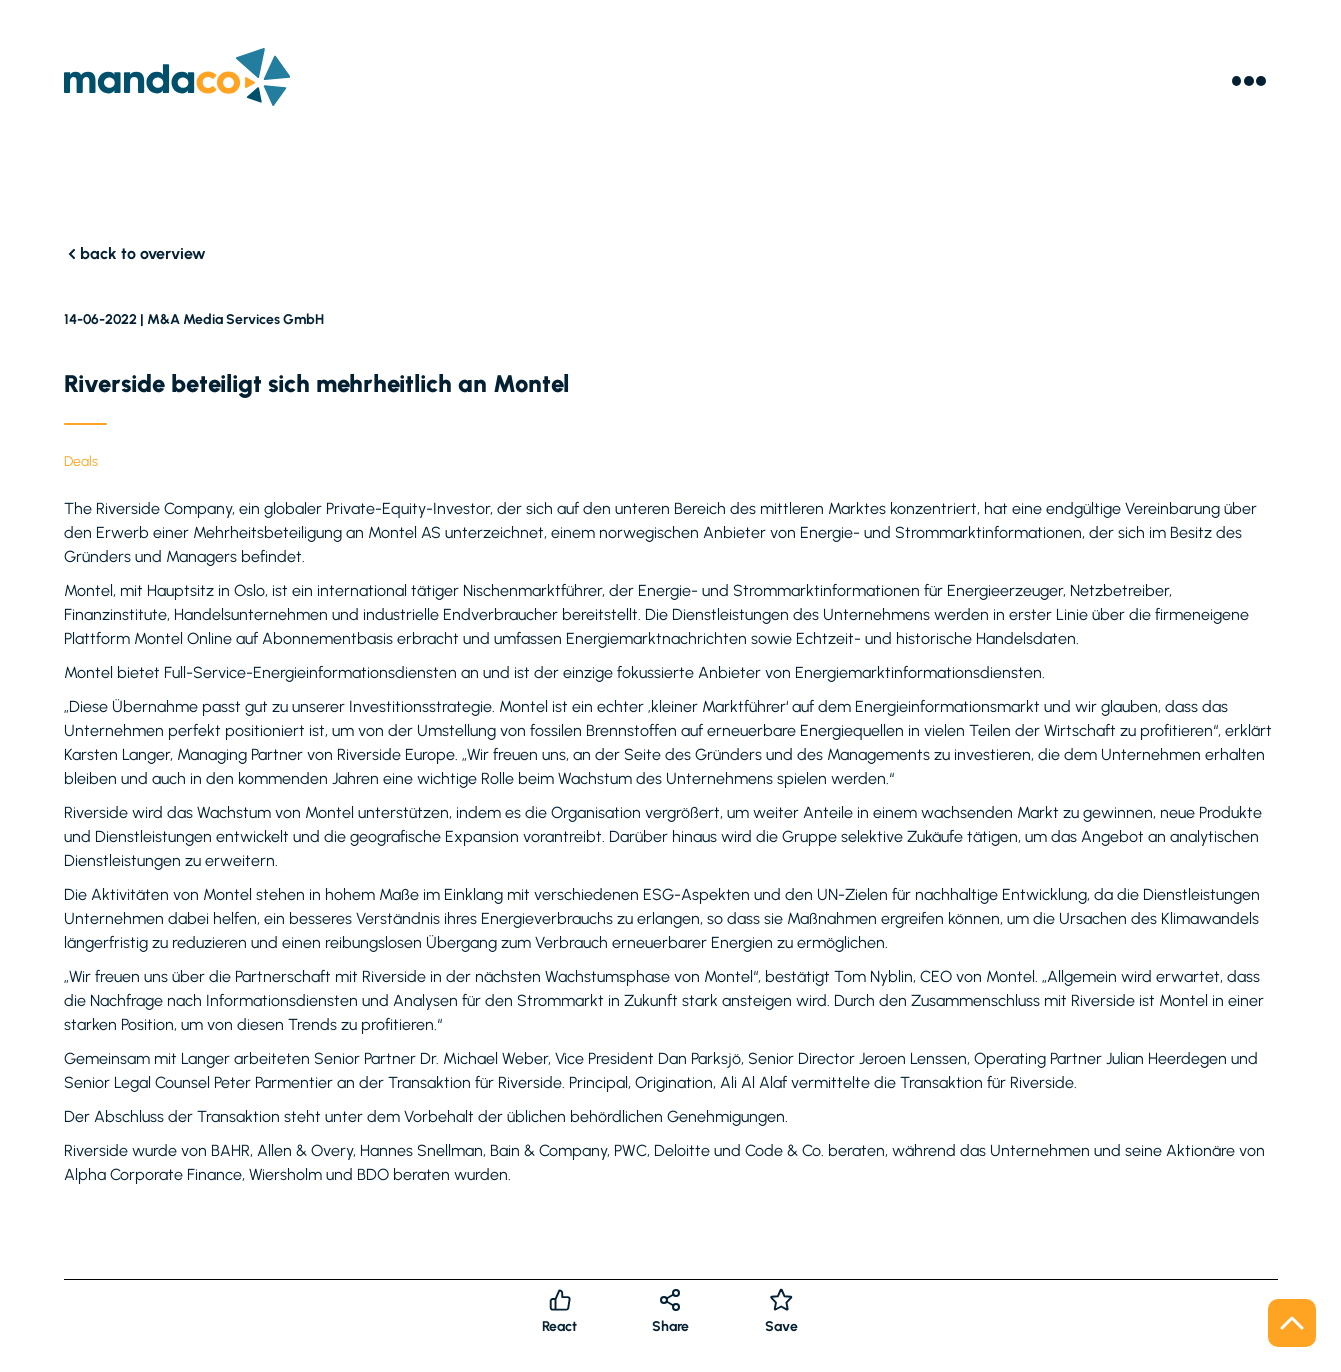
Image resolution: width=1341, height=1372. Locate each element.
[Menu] (1249, 81)
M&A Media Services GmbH (235, 319)
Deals (81, 461)
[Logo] (177, 80)
